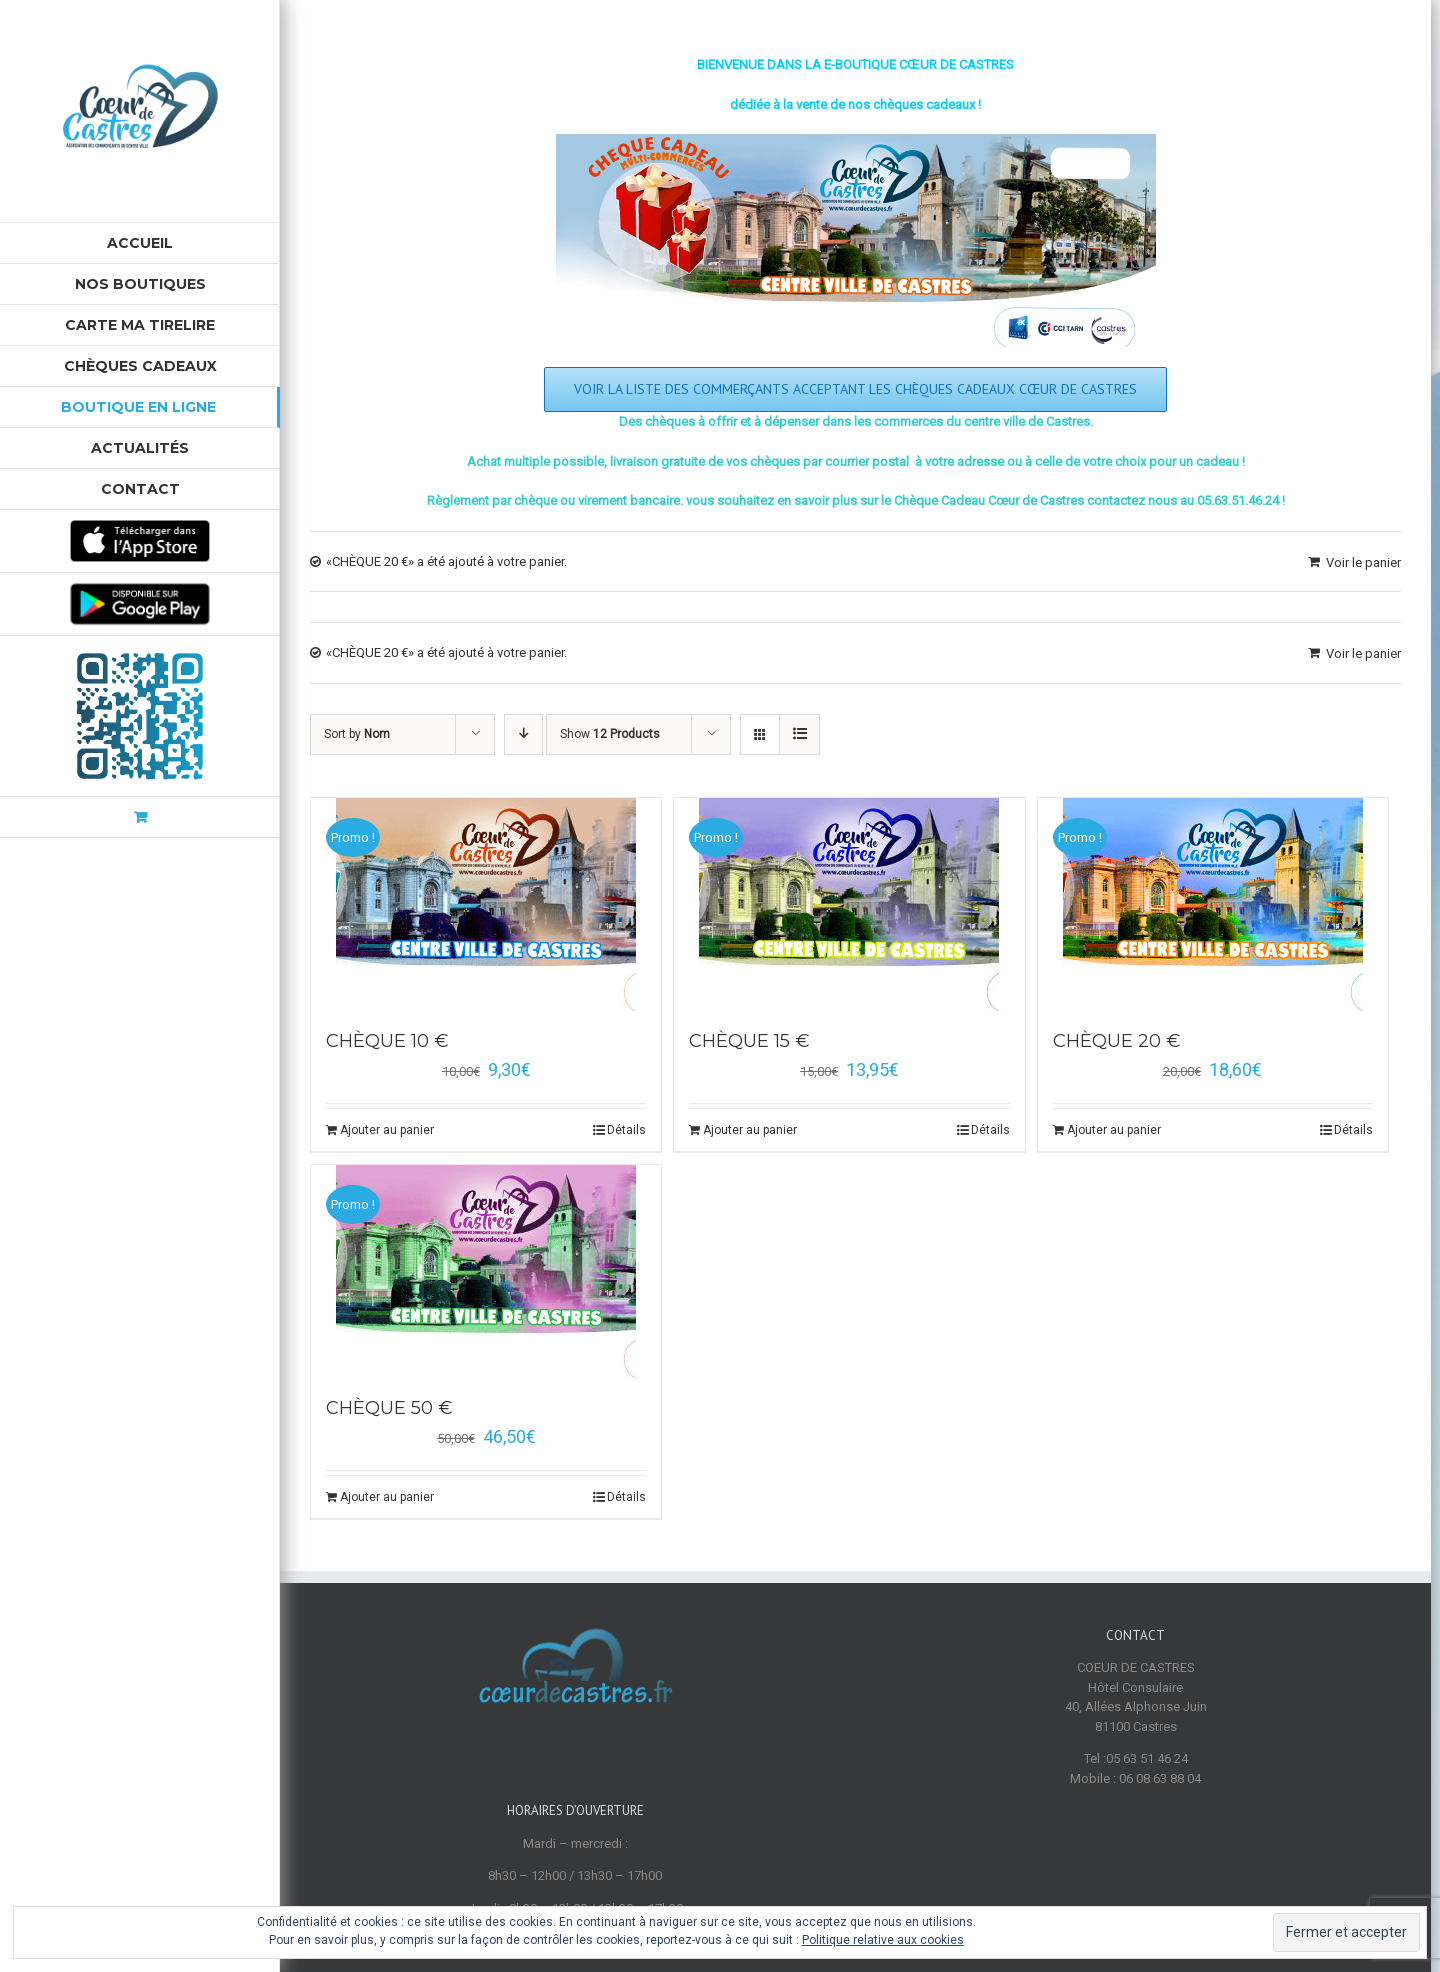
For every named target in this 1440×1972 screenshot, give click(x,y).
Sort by (357, 734)
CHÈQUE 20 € (1117, 1041)
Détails (626, 1130)
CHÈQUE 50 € (389, 1408)
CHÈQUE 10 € (387, 1041)
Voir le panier (1363, 562)
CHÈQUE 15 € (749, 1041)
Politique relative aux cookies (883, 1940)
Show (610, 734)
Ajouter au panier (387, 1130)
